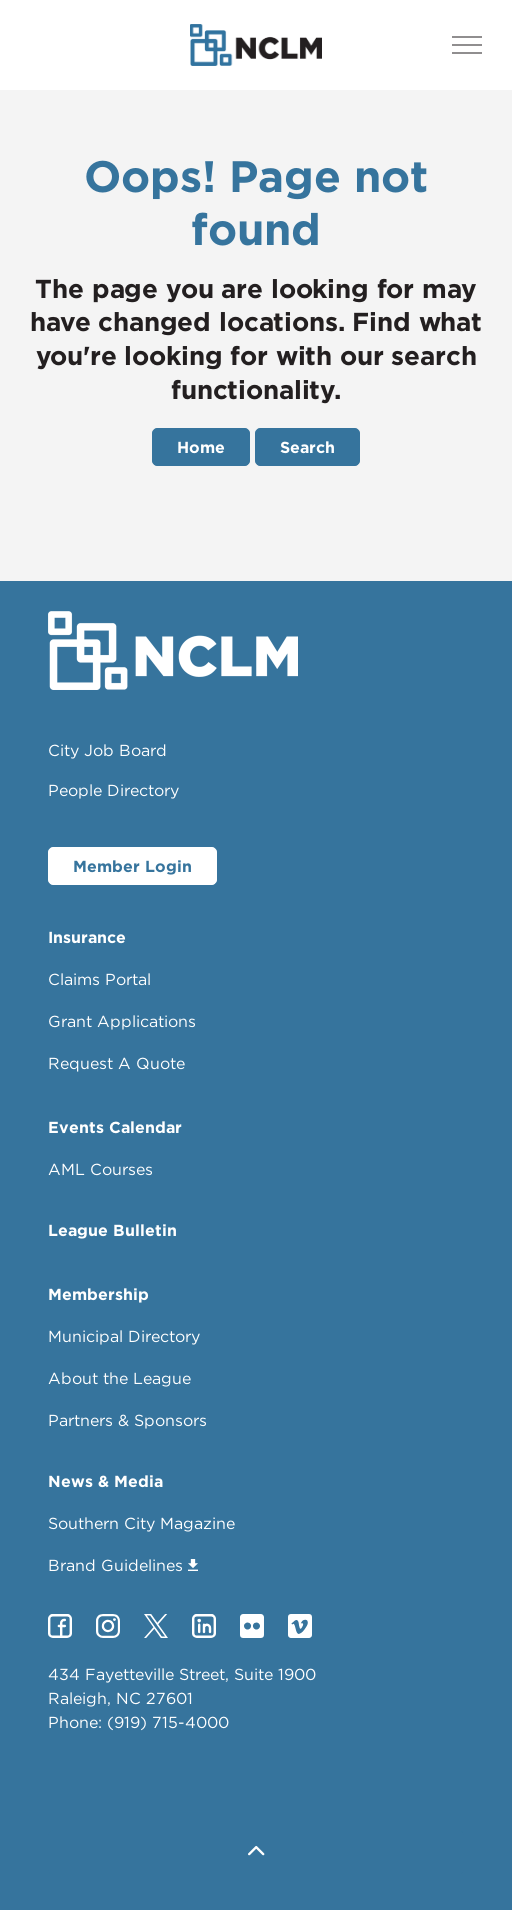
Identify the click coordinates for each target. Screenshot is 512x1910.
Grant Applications (122, 1021)
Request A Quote (116, 1063)
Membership (98, 1294)
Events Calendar (115, 1127)
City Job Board (107, 750)
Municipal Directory (124, 1336)
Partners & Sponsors (127, 1420)
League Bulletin (112, 1230)
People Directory (113, 790)
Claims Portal (99, 979)
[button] (256, 1852)
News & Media (105, 1481)
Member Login (132, 866)
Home (201, 447)
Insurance (87, 937)
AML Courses (100, 1169)
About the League (119, 1378)
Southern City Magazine (141, 1523)
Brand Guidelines (123, 1565)
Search (307, 447)
